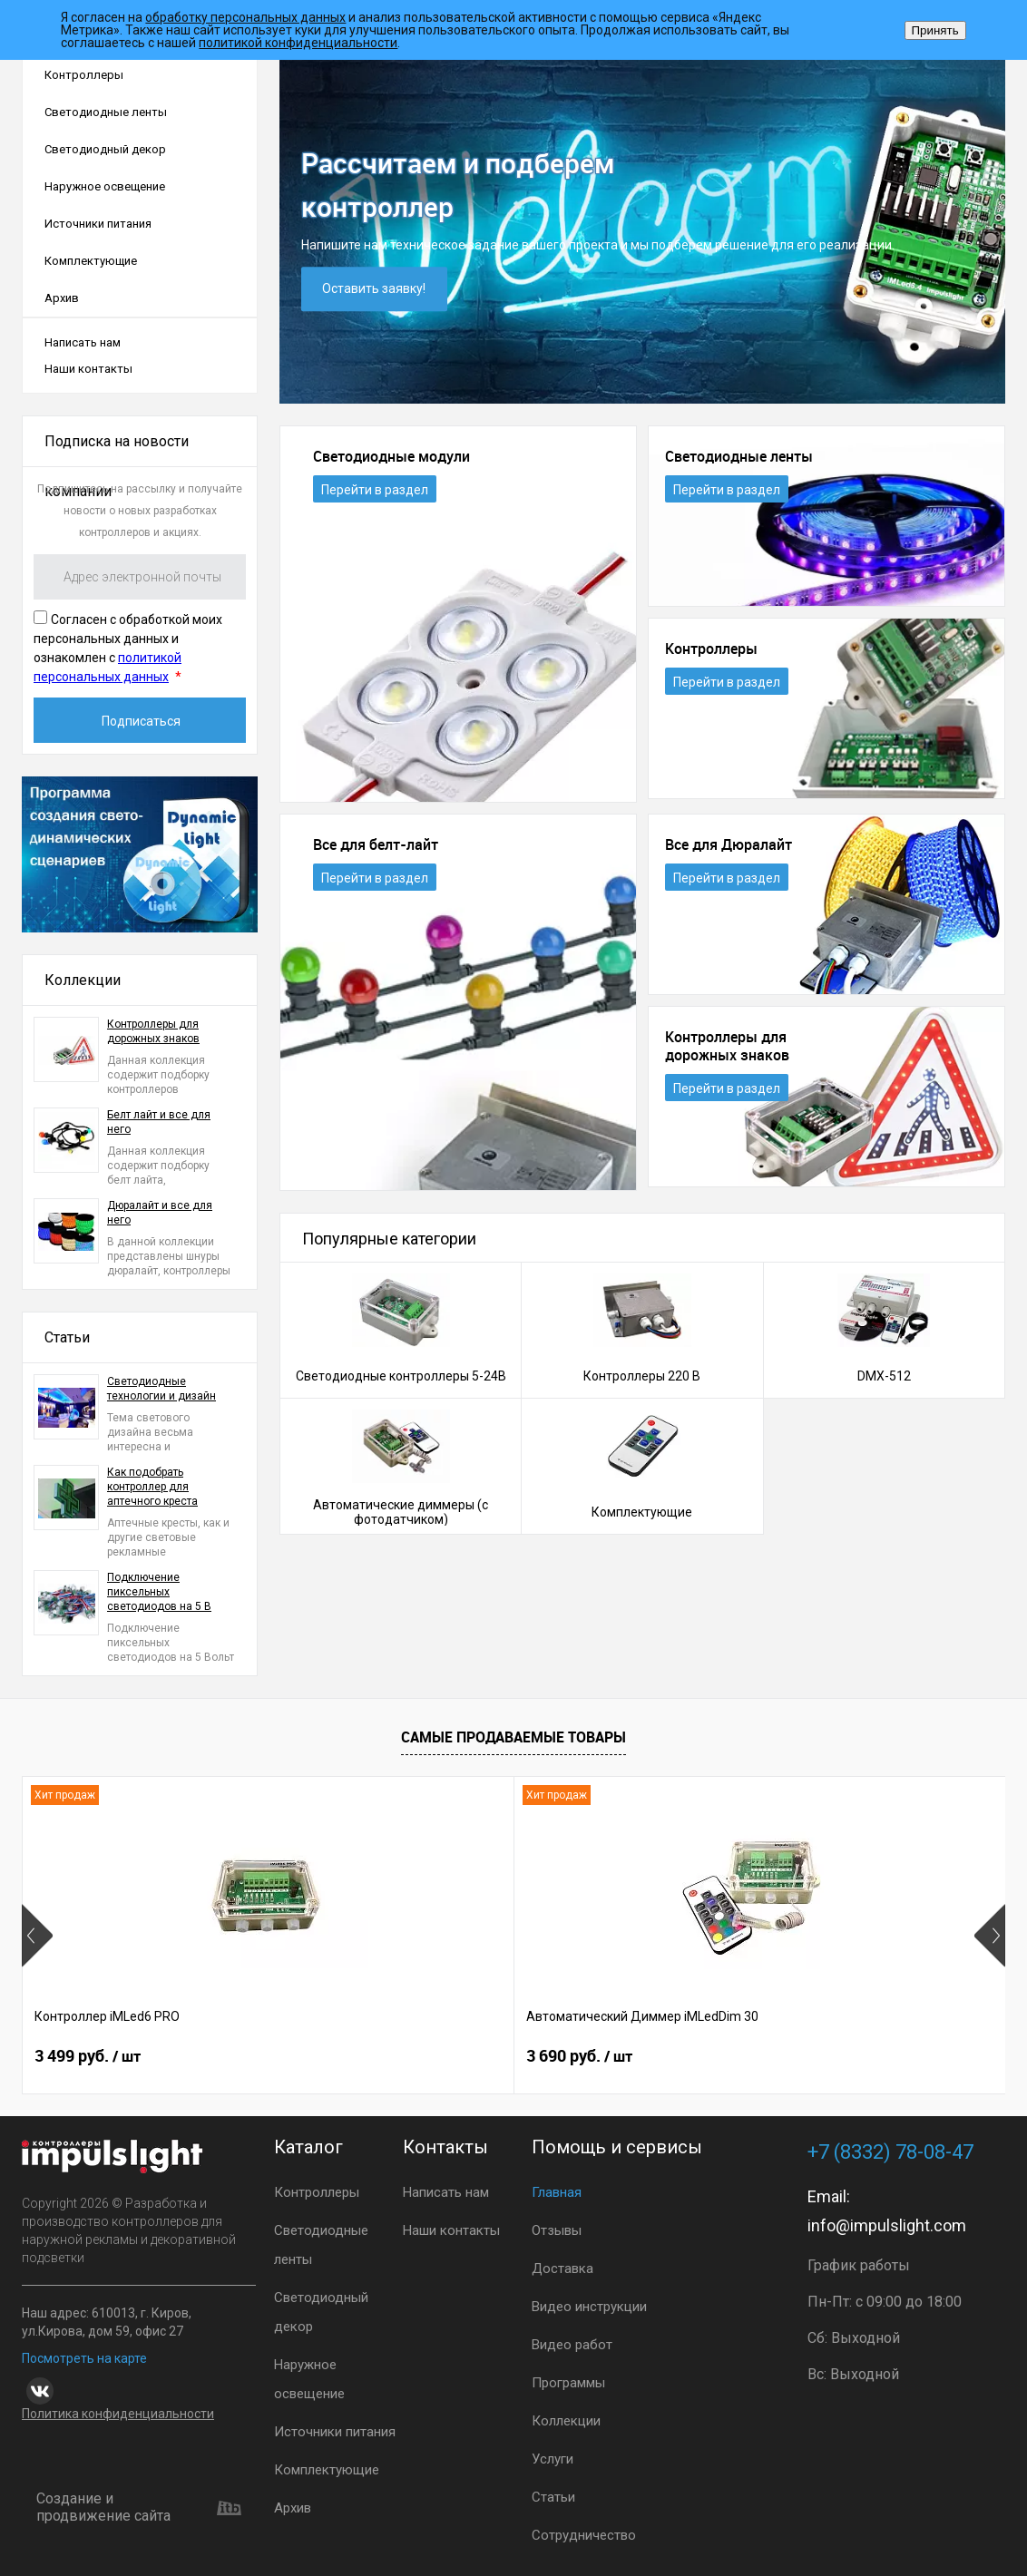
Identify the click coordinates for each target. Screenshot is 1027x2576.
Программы (568, 2383)
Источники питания (98, 223)
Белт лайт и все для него (158, 1122)
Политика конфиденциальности (118, 2413)
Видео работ (572, 2345)
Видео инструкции (589, 2306)
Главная (557, 2192)
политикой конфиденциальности (298, 42)
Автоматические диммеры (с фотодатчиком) (400, 1512)
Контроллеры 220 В (641, 1376)
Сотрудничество (584, 2535)
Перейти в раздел (374, 490)
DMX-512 (884, 1376)
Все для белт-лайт (375, 845)
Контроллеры (83, 75)
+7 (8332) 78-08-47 (890, 2152)
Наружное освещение (104, 186)
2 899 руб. (743, 2058)
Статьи (67, 1337)
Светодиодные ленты (105, 112)
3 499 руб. (87, 2058)
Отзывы (557, 2230)
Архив (61, 298)
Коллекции (82, 980)
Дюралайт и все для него (159, 1212)
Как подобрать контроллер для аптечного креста (152, 1487)
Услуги (552, 2459)
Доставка (562, 2268)
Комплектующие (90, 261)
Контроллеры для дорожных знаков (153, 1031)
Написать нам (82, 342)
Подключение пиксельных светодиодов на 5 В (159, 1592)
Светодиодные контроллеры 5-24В (401, 1376)
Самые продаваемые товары (513, 1737)
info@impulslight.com (886, 2225)
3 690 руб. (415, 2058)
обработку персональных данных (245, 17)
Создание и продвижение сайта (138, 2507)
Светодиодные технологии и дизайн (161, 1388)
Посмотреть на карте (84, 2358)
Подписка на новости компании (116, 450)
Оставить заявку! (374, 289)
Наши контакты (88, 369)
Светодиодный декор (105, 149)
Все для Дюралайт (728, 845)
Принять (935, 30)
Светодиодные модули (391, 457)
